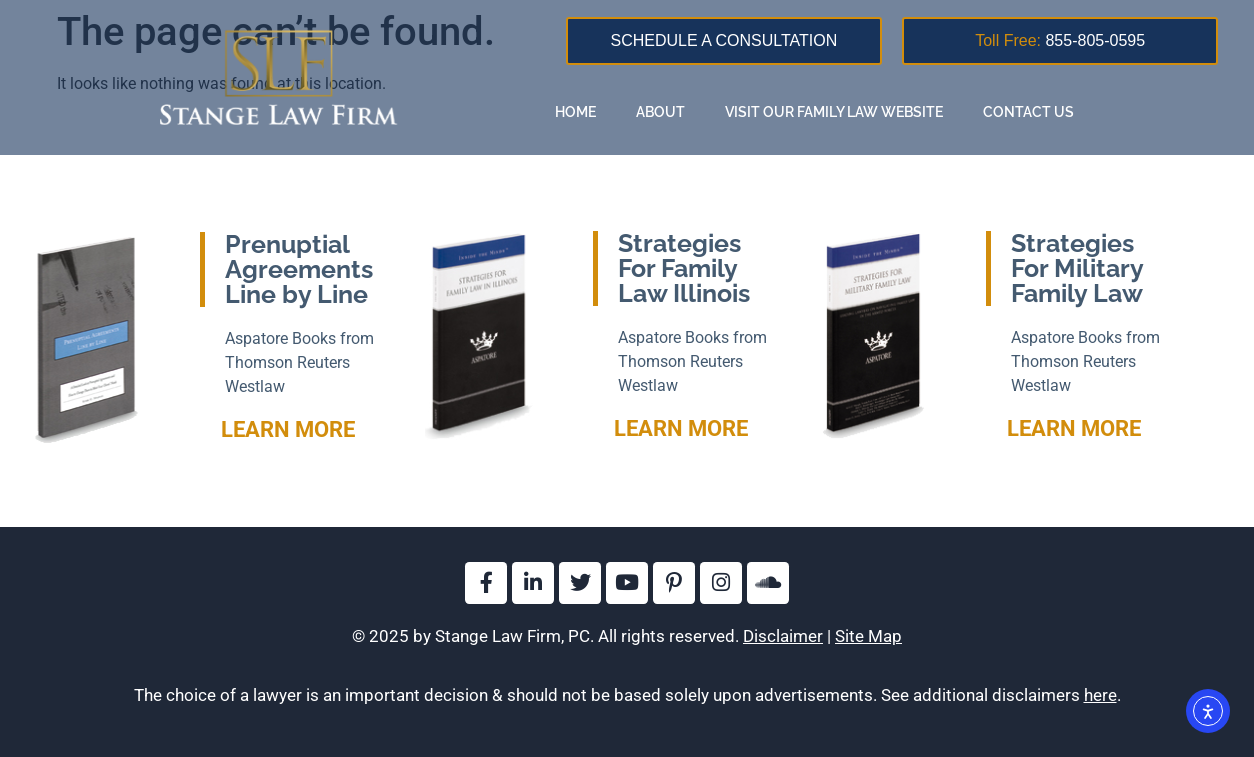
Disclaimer (783, 636)
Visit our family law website (834, 112)
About (660, 112)
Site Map (868, 636)
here (1100, 695)
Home (575, 112)
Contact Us (1028, 112)
